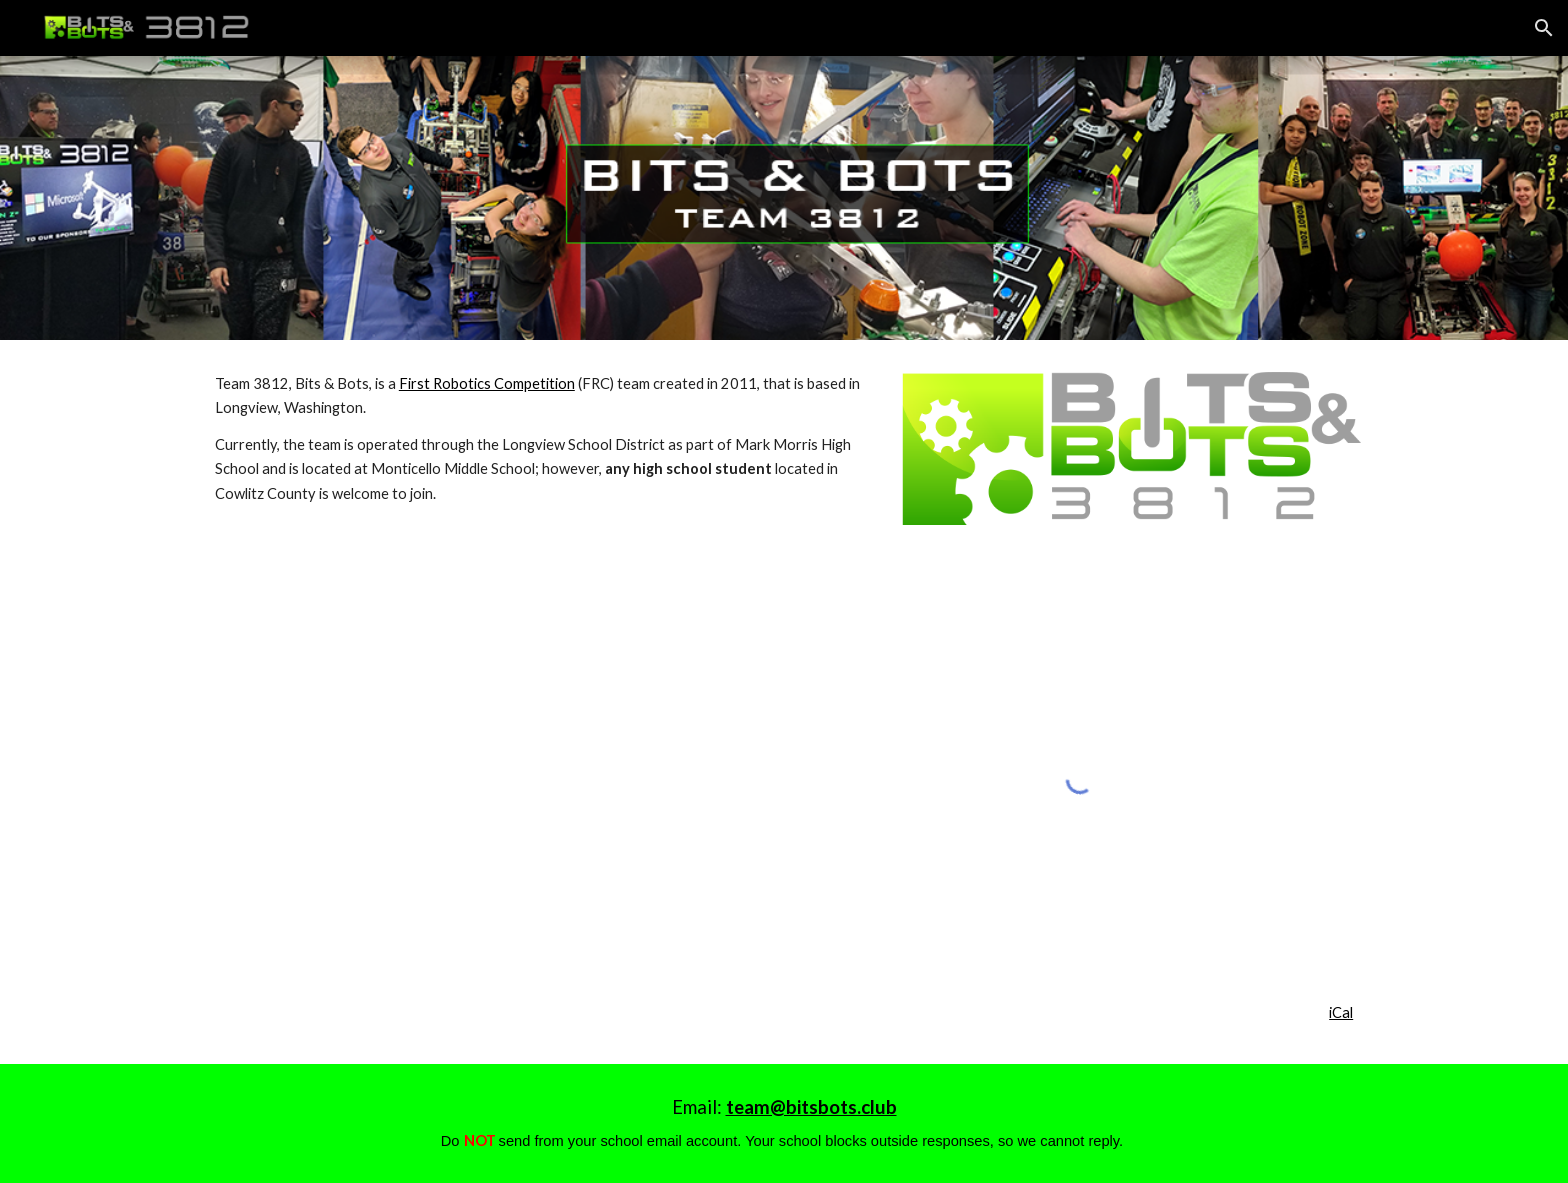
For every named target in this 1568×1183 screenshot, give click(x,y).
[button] (1544, 28)
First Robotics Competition (487, 383)
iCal (1341, 1012)
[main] (537, 439)
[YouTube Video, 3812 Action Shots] (488, 773)
